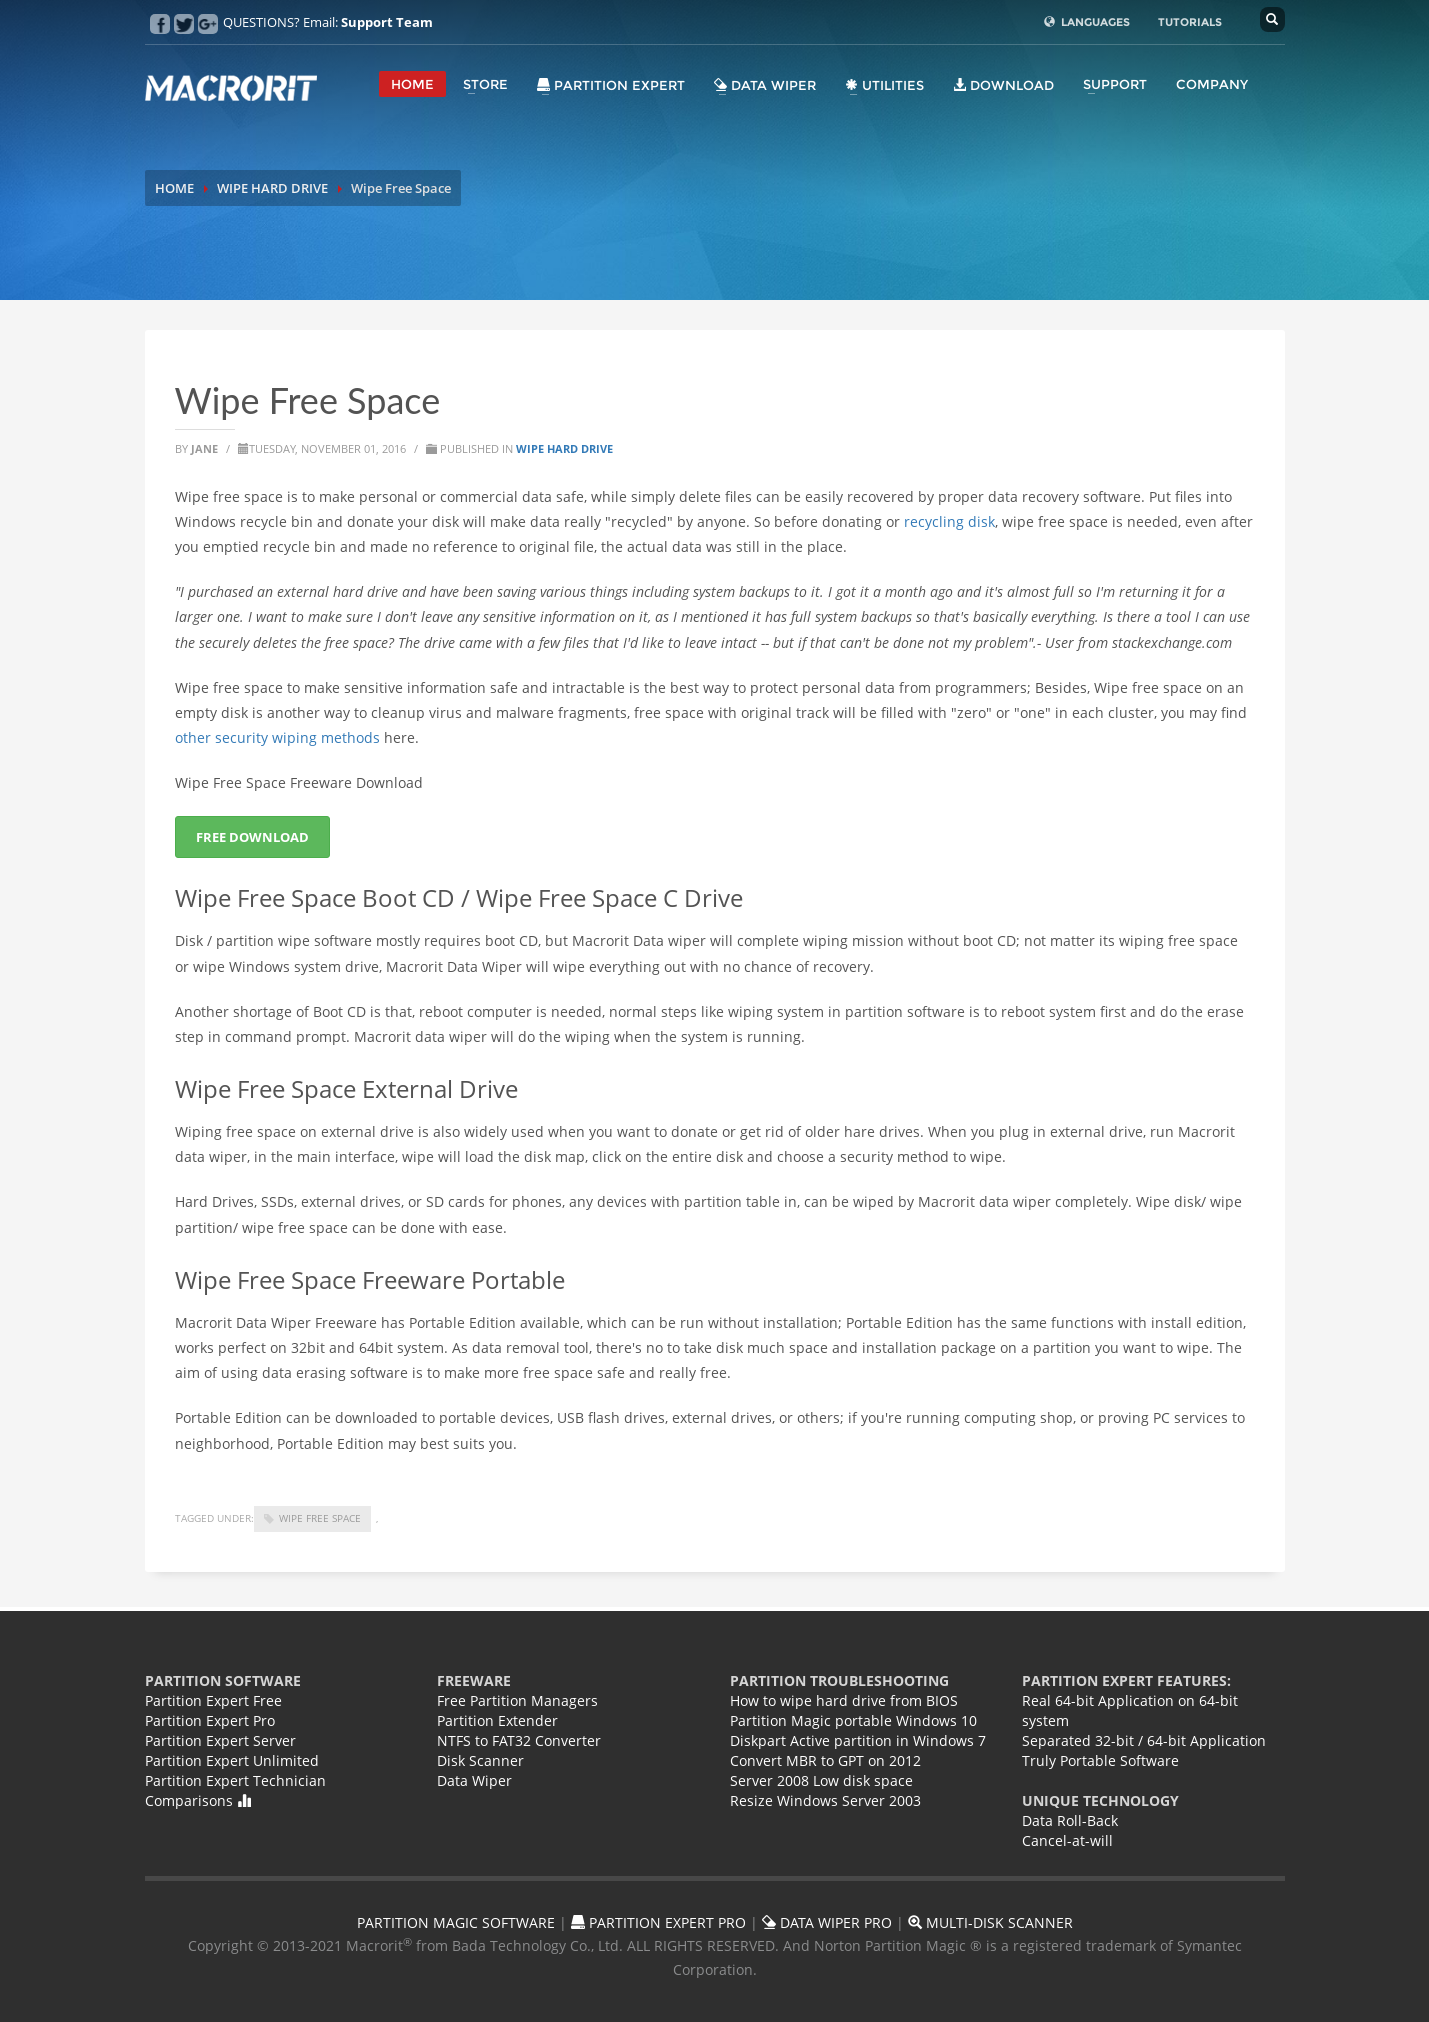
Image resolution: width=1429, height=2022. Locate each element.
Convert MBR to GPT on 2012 (825, 1760)
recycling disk (949, 521)
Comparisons (198, 1800)
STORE (485, 84)
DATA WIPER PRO (827, 1922)
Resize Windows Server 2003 (825, 1800)
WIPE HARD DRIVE (272, 188)
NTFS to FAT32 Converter (519, 1740)
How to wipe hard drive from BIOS (844, 1700)
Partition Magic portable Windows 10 (853, 1720)
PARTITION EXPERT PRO (658, 1922)
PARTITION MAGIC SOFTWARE (456, 1922)
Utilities (884, 85)
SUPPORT (1115, 84)
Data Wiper (765, 85)
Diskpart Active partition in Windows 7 (858, 1740)
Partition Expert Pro (210, 1720)
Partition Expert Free (213, 1700)
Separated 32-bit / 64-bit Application (1144, 1740)
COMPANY (1212, 84)
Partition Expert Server (220, 1740)
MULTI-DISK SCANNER (990, 1922)
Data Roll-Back (1070, 1820)
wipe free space (320, 1518)
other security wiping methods (277, 737)
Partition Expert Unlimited (232, 1760)
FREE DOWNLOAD (252, 837)
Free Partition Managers (517, 1700)
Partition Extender (497, 1720)
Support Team (387, 22)
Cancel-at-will (1067, 1840)
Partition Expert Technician (235, 1780)
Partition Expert (611, 85)
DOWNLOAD (1003, 85)
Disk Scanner (480, 1760)
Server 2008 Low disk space (821, 1780)
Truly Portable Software (1100, 1760)
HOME (412, 84)
